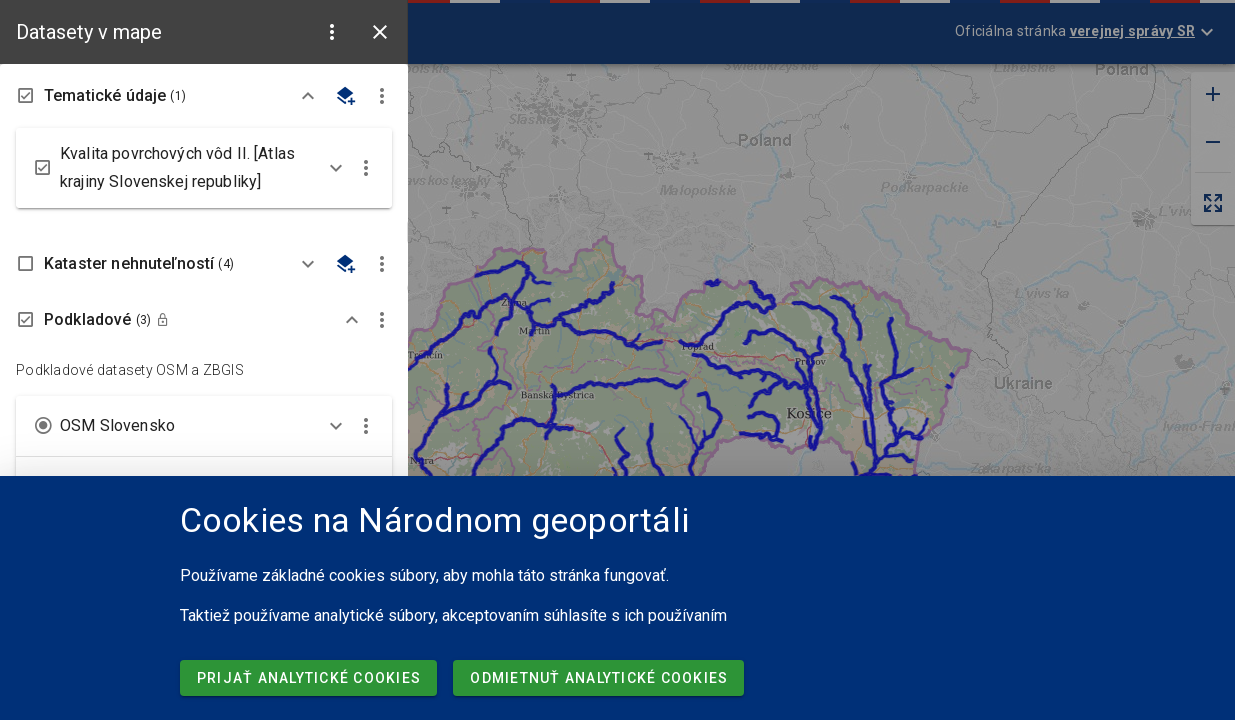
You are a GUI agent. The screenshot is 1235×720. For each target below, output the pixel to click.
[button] (332, 32)
